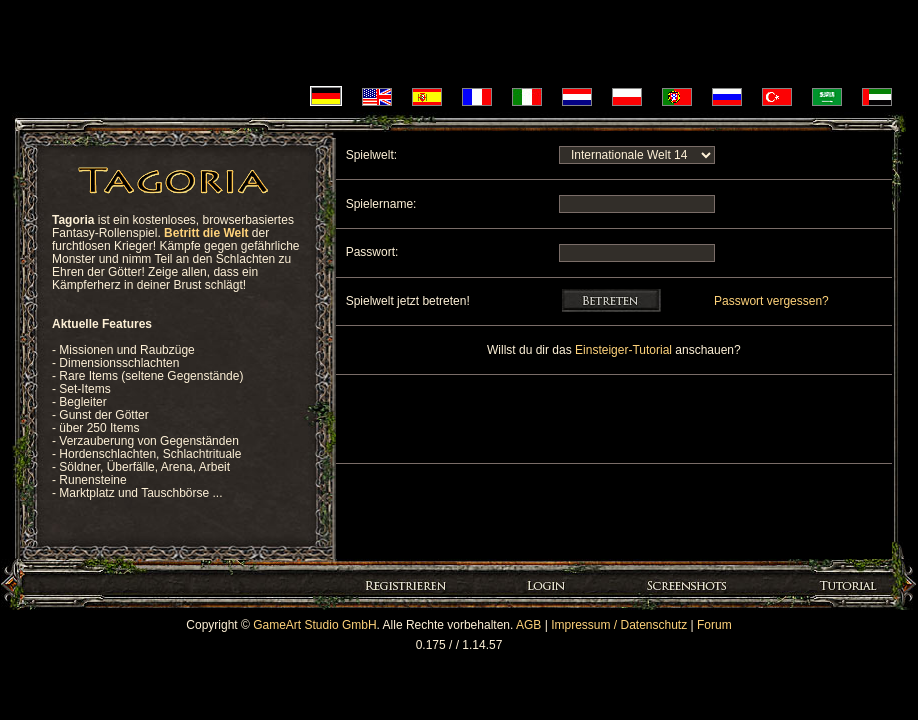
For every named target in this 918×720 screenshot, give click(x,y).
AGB (528, 625)
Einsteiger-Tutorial (625, 350)
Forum (714, 625)
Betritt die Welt (206, 233)
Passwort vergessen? (771, 301)
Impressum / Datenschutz (619, 625)
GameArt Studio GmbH (314, 625)
